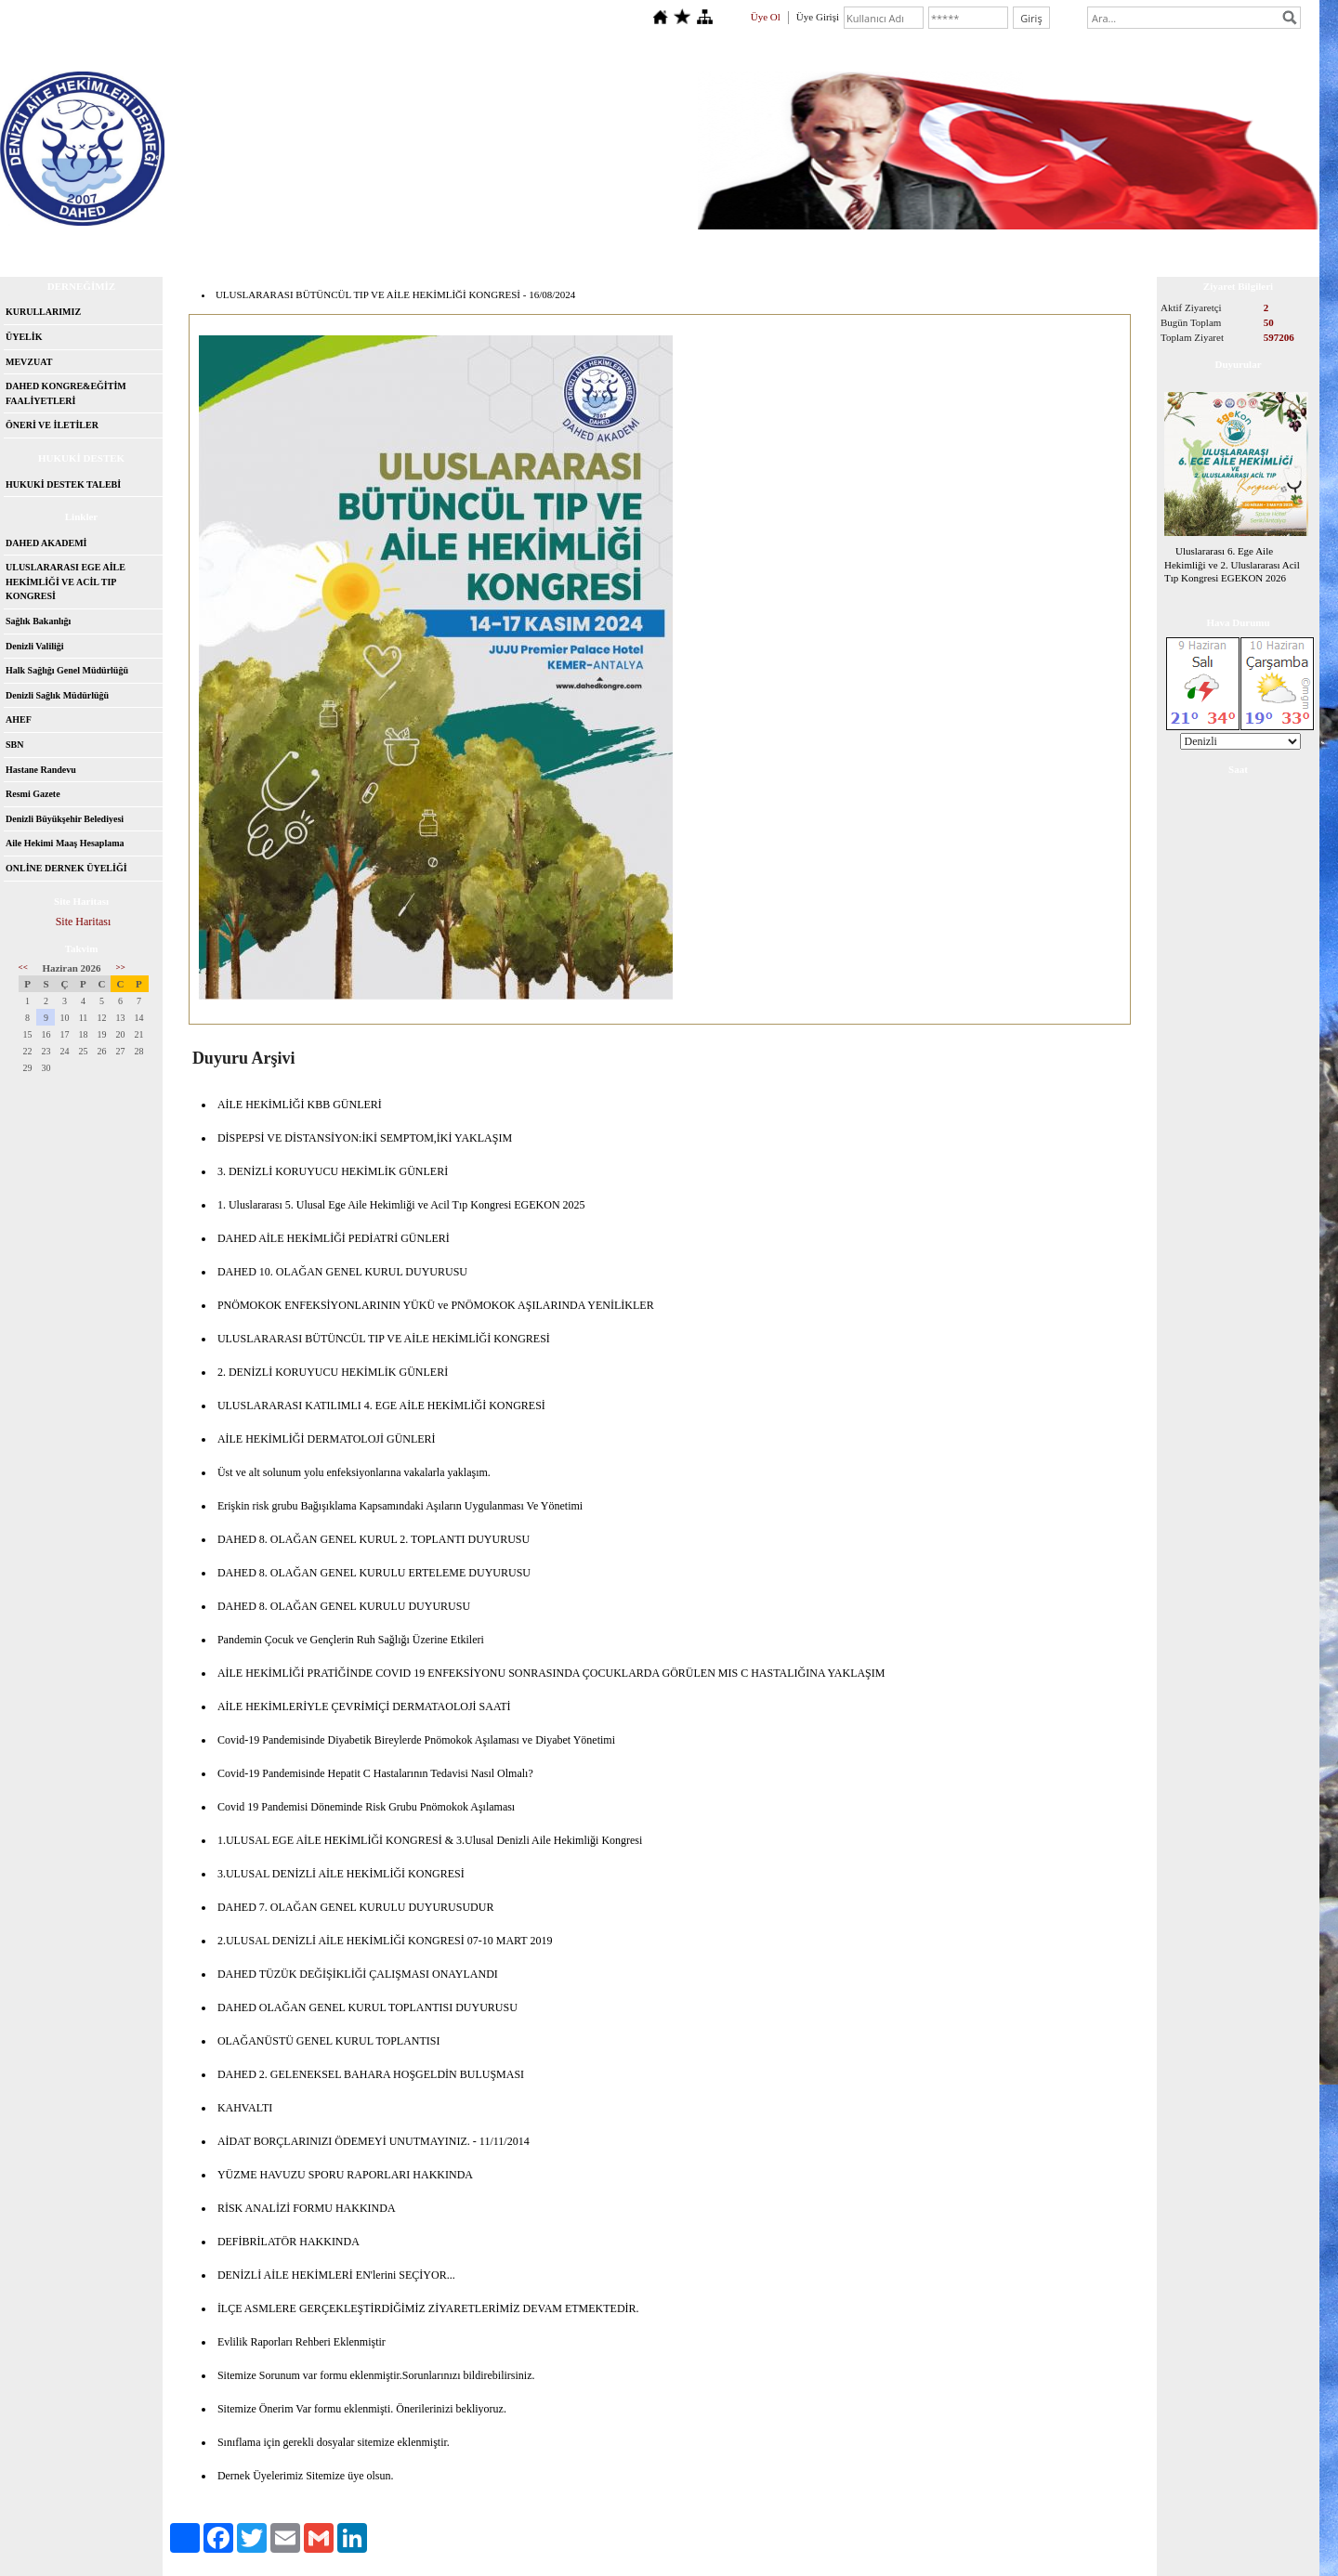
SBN (14, 744)
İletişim (219, 246)
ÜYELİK (24, 337)
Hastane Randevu (41, 770)
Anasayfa (56, 246)
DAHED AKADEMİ (46, 543)
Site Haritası (84, 921)
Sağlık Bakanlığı (38, 621)
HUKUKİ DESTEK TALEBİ (63, 484)
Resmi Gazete (33, 794)
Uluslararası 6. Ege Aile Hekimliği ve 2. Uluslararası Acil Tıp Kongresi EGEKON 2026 (1232, 564)
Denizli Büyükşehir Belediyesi (65, 819)
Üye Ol (765, 16)
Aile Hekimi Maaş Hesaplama (65, 843)
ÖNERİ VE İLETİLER (52, 425)
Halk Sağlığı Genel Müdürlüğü (67, 670)
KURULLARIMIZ (43, 312)
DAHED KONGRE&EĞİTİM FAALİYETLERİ (66, 393)
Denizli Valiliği (35, 646)
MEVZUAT (29, 362)
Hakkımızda (140, 246)
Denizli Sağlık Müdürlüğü (57, 695)
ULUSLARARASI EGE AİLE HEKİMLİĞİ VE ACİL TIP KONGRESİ (65, 581)
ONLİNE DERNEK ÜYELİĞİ (66, 868)
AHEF (19, 719)
